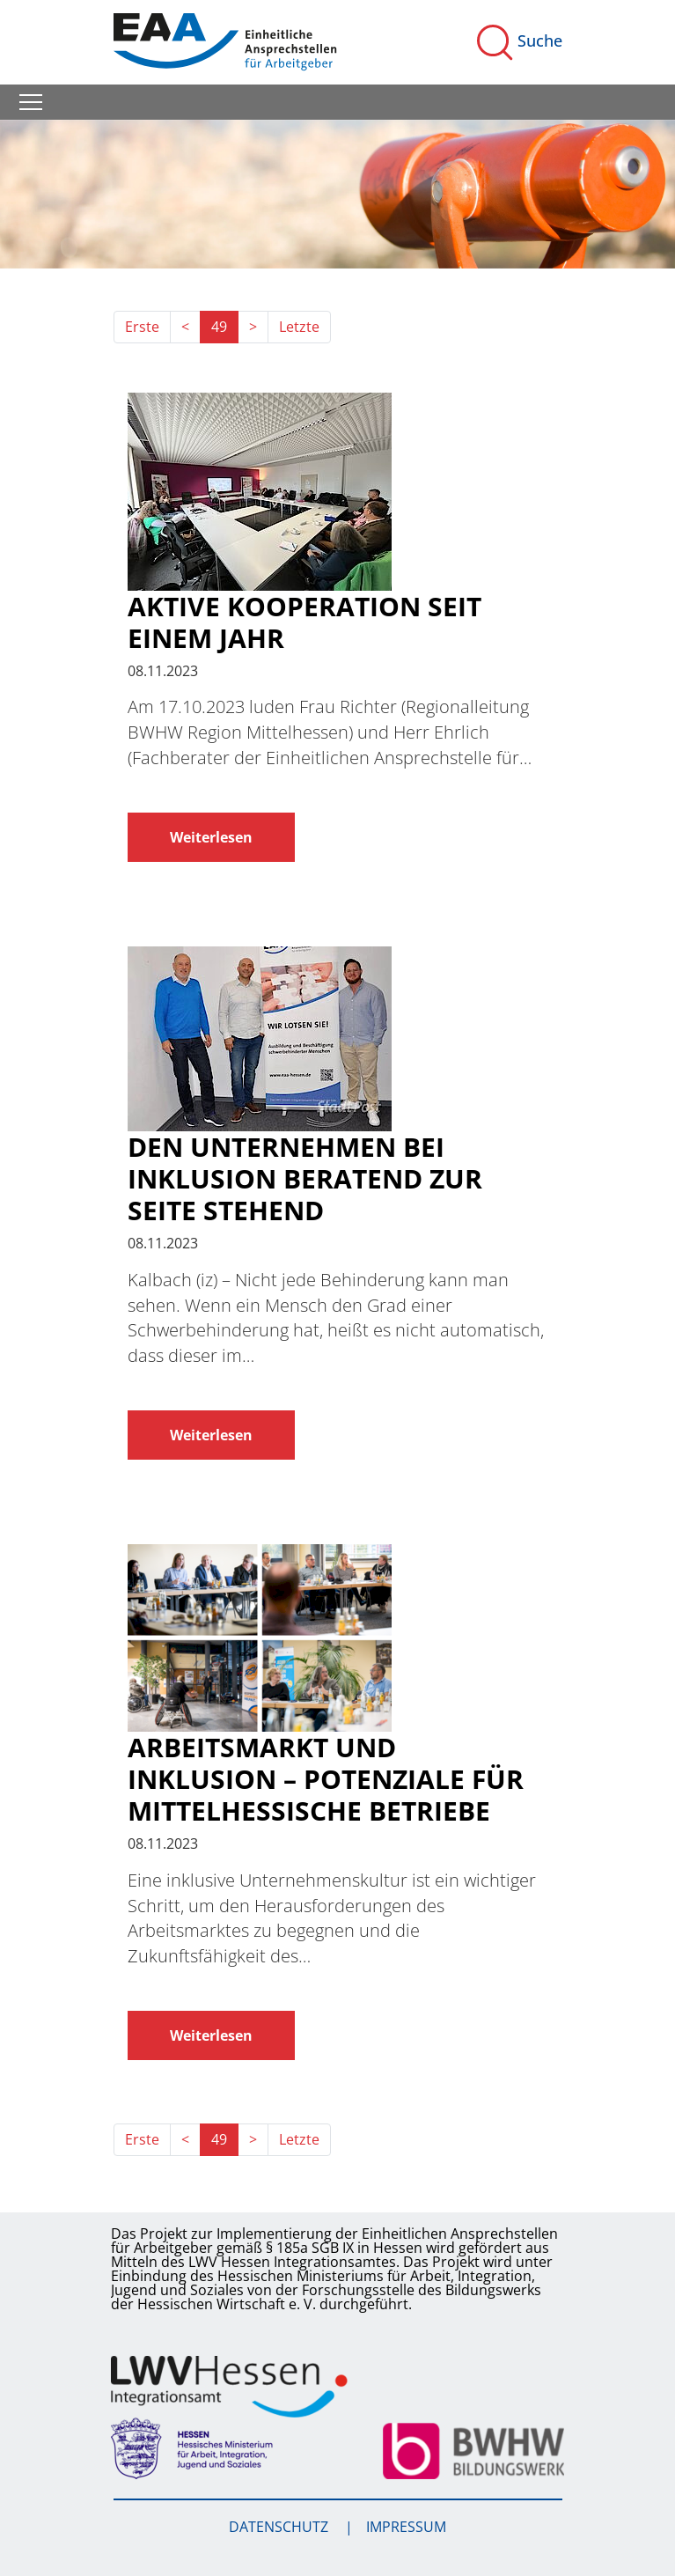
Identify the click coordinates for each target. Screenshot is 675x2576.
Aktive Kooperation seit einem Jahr (304, 622)
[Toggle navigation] (30, 102)
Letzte (299, 326)
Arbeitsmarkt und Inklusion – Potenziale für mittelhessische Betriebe (326, 1779)
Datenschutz (280, 2526)
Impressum (406, 2526)
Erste (142, 326)
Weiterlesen (211, 837)
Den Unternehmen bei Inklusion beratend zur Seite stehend (305, 1178)
